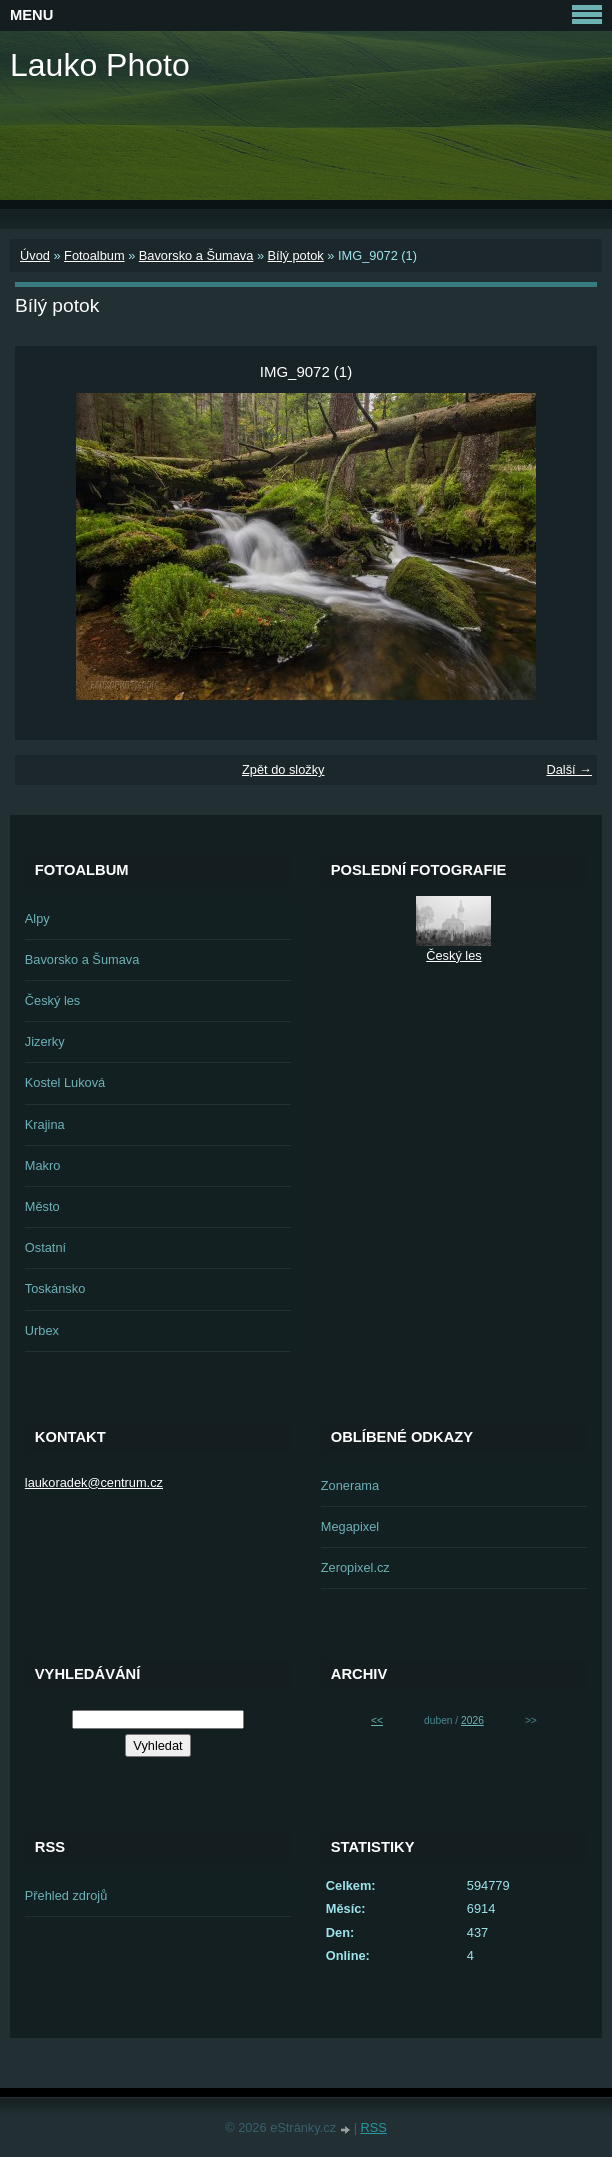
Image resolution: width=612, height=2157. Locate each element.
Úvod (35, 255)
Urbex (42, 1330)
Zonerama (350, 1485)
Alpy (37, 918)
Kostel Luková (65, 1082)
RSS (374, 2127)
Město (42, 1206)
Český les (52, 1000)
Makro (43, 1165)
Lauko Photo (100, 65)
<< (377, 1720)
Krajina (45, 1124)
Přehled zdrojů (66, 1895)
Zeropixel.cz (355, 1567)
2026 (472, 1720)
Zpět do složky (283, 769)
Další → (569, 769)
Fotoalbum (94, 255)
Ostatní (45, 1247)
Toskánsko (55, 1288)
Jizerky (45, 1041)
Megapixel (350, 1526)
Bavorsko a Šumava (196, 255)
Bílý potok (296, 255)
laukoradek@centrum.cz (94, 1482)
